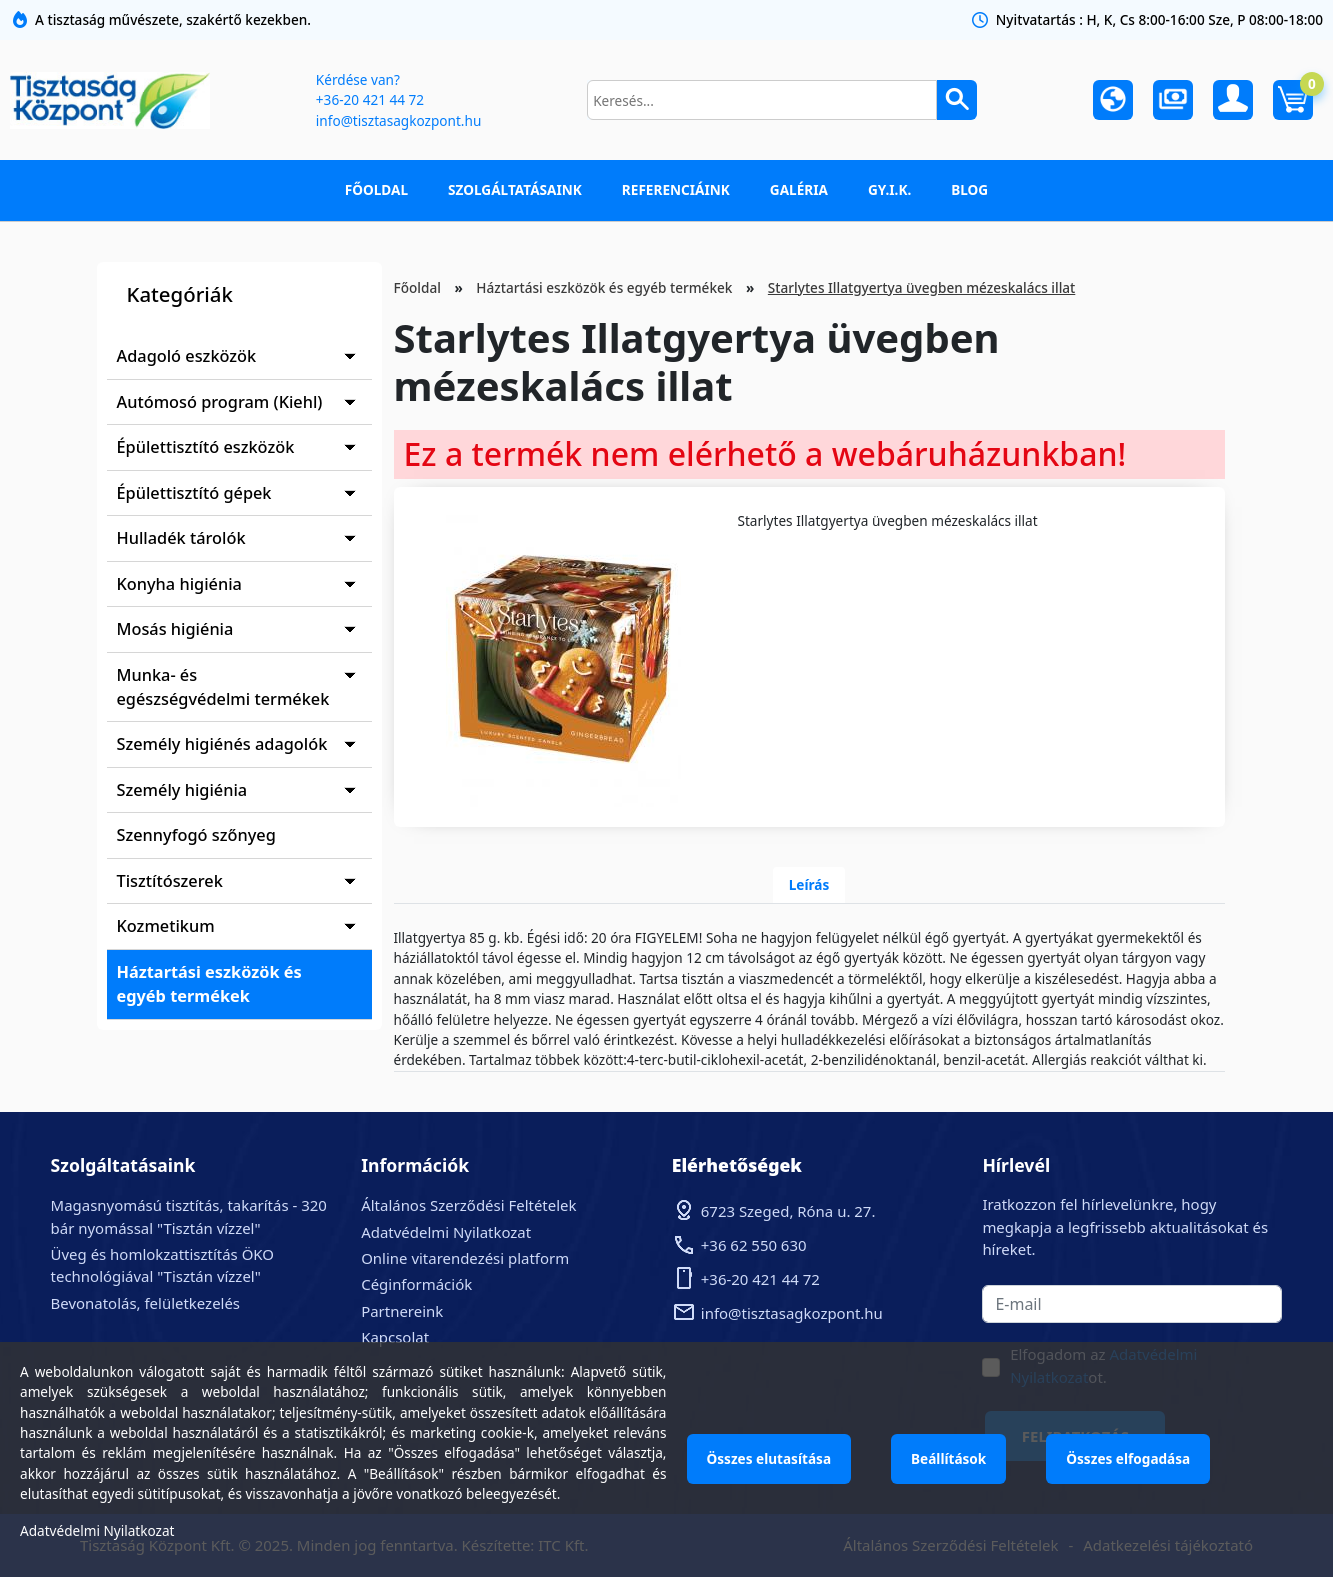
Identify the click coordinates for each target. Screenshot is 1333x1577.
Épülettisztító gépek (194, 493)
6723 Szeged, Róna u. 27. (788, 1211)
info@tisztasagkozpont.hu (398, 120)
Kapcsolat (395, 1337)
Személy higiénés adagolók (222, 744)
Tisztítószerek (170, 881)
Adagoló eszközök (187, 356)
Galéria (799, 189)
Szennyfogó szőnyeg (196, 835)
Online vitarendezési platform (465, 1258)
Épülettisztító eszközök (206, 447)
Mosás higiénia (175, 629)
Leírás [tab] (809, 884)
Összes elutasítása (769, 1458)
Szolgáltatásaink (515, 189)
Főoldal (376, 189)
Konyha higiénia (179, 584)
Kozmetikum (166, 926)
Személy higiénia (182, 790)
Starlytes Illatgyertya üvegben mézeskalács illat (921, 287)
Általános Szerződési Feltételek (468, 1205)
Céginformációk (416, 1284)
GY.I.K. (889, 189)
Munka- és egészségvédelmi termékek (223, 687)
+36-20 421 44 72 (370, 99)
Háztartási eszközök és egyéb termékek (209, 984)
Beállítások (948, 1458)
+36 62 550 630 (754, 1245)
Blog (969, 189)
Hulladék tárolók (181, 538)
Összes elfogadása (1128, 1458)
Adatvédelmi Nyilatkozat (446, 1232)
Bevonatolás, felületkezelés (145, 1303)
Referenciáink (676, 189)
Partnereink (402, 1311)
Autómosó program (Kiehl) (220, 402)
